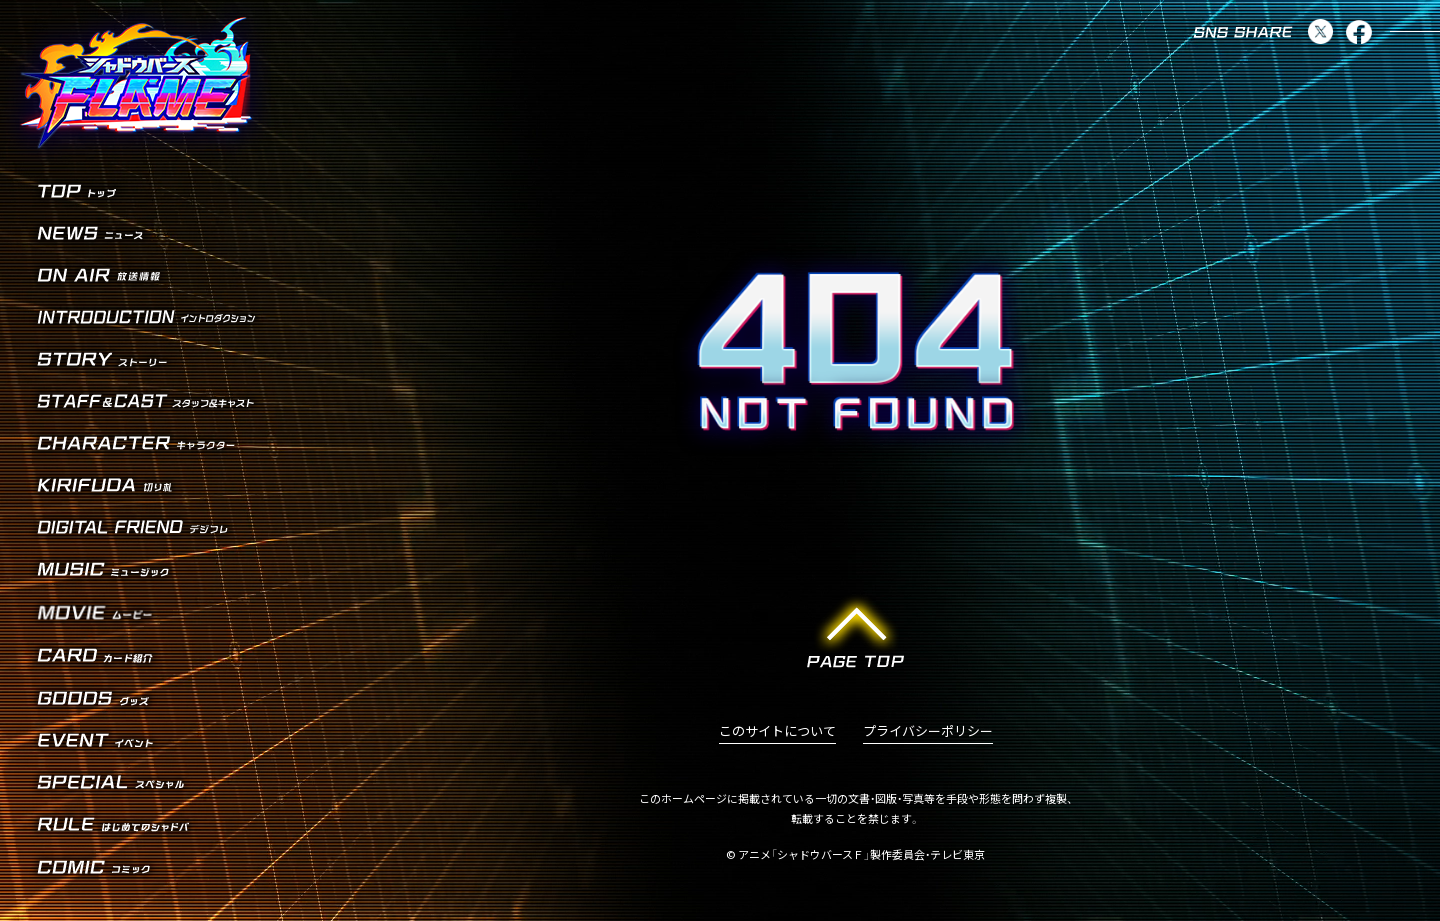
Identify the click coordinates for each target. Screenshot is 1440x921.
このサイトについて (777, 732)
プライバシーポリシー (928, 732)
